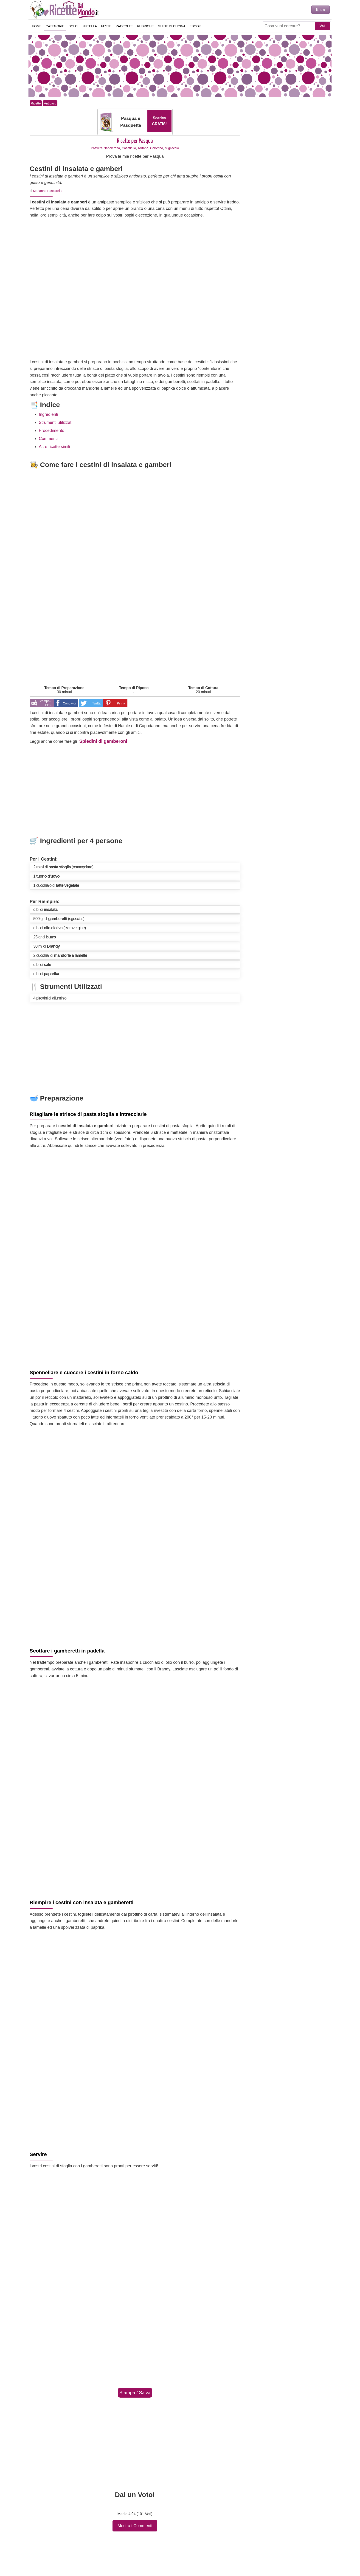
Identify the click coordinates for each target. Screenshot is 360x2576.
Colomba (156, 148)
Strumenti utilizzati (55, 422)
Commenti (48, 438)
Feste (106, 26)
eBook (195, 26)
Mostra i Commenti (135, 2525)
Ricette (36, 103)
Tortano (143, 148)
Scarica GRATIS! (159, 121)
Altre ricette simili (54, 446)
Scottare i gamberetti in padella (67, 1651)
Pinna (121, 703)
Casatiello (129, 148)
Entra (320, 9)
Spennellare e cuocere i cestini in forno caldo (84, 1372)
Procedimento (51, 430)
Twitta (96, 703)
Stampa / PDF (45, 703)
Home (37, 26)
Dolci (73, 26)
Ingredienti (48, 414)
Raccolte (124, 26)
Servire (38, 2154)
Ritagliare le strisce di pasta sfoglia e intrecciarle (88, 1114)
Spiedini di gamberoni (103, 741)
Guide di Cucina (172, 26)
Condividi (69, 703)
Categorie (55, 26)
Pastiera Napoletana (105, 148)
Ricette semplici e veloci (65, 9)
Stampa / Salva (135, 2392)
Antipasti (50, 103)
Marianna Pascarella (47, 191)
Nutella (89, 26)
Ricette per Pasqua (135, 141)
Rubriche (145, 26)
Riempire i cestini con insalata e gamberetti (81, 1902)
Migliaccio (172, 148)
